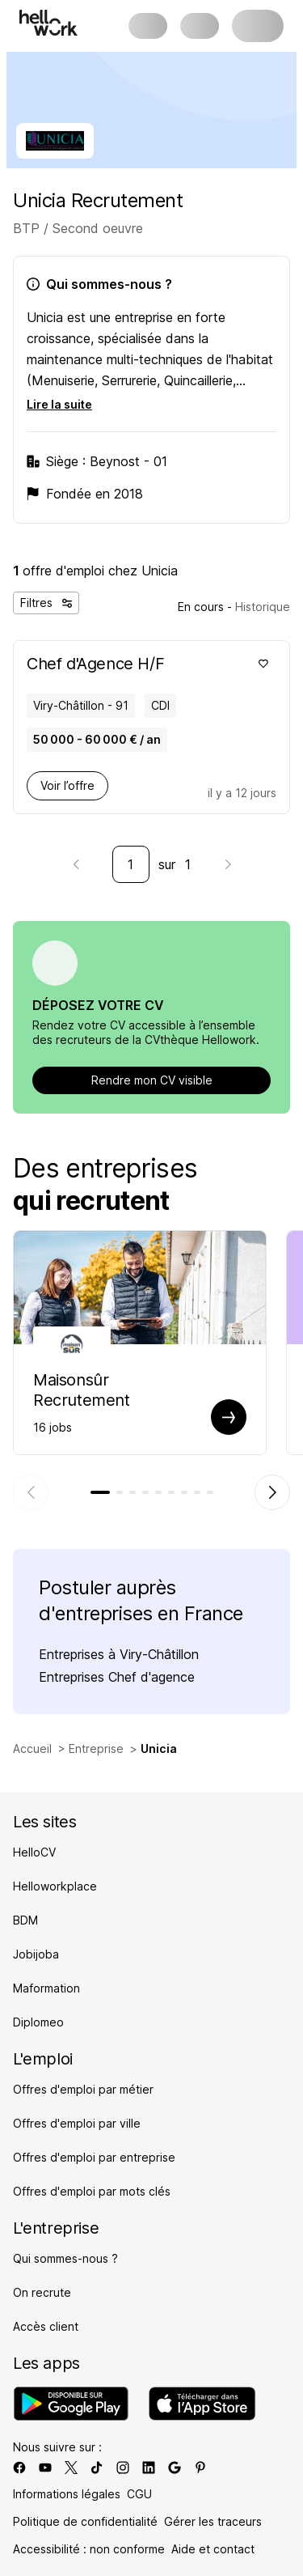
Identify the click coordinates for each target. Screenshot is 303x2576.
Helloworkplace (55, 1886)
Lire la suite (59, 404)
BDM (25, 1920)
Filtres (46, 602)
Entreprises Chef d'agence (117, 1677)
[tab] (100, 1492)
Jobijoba (36, 1954)
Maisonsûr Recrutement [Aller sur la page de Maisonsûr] (81, 1390)
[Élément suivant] (272, 1492)
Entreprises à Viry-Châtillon (119, 1654)
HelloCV (34, 1852)
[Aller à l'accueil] (48, 23)
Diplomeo (38, 2022)
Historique (262, 606)
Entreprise (96, 1748)
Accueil (32, 1748)
